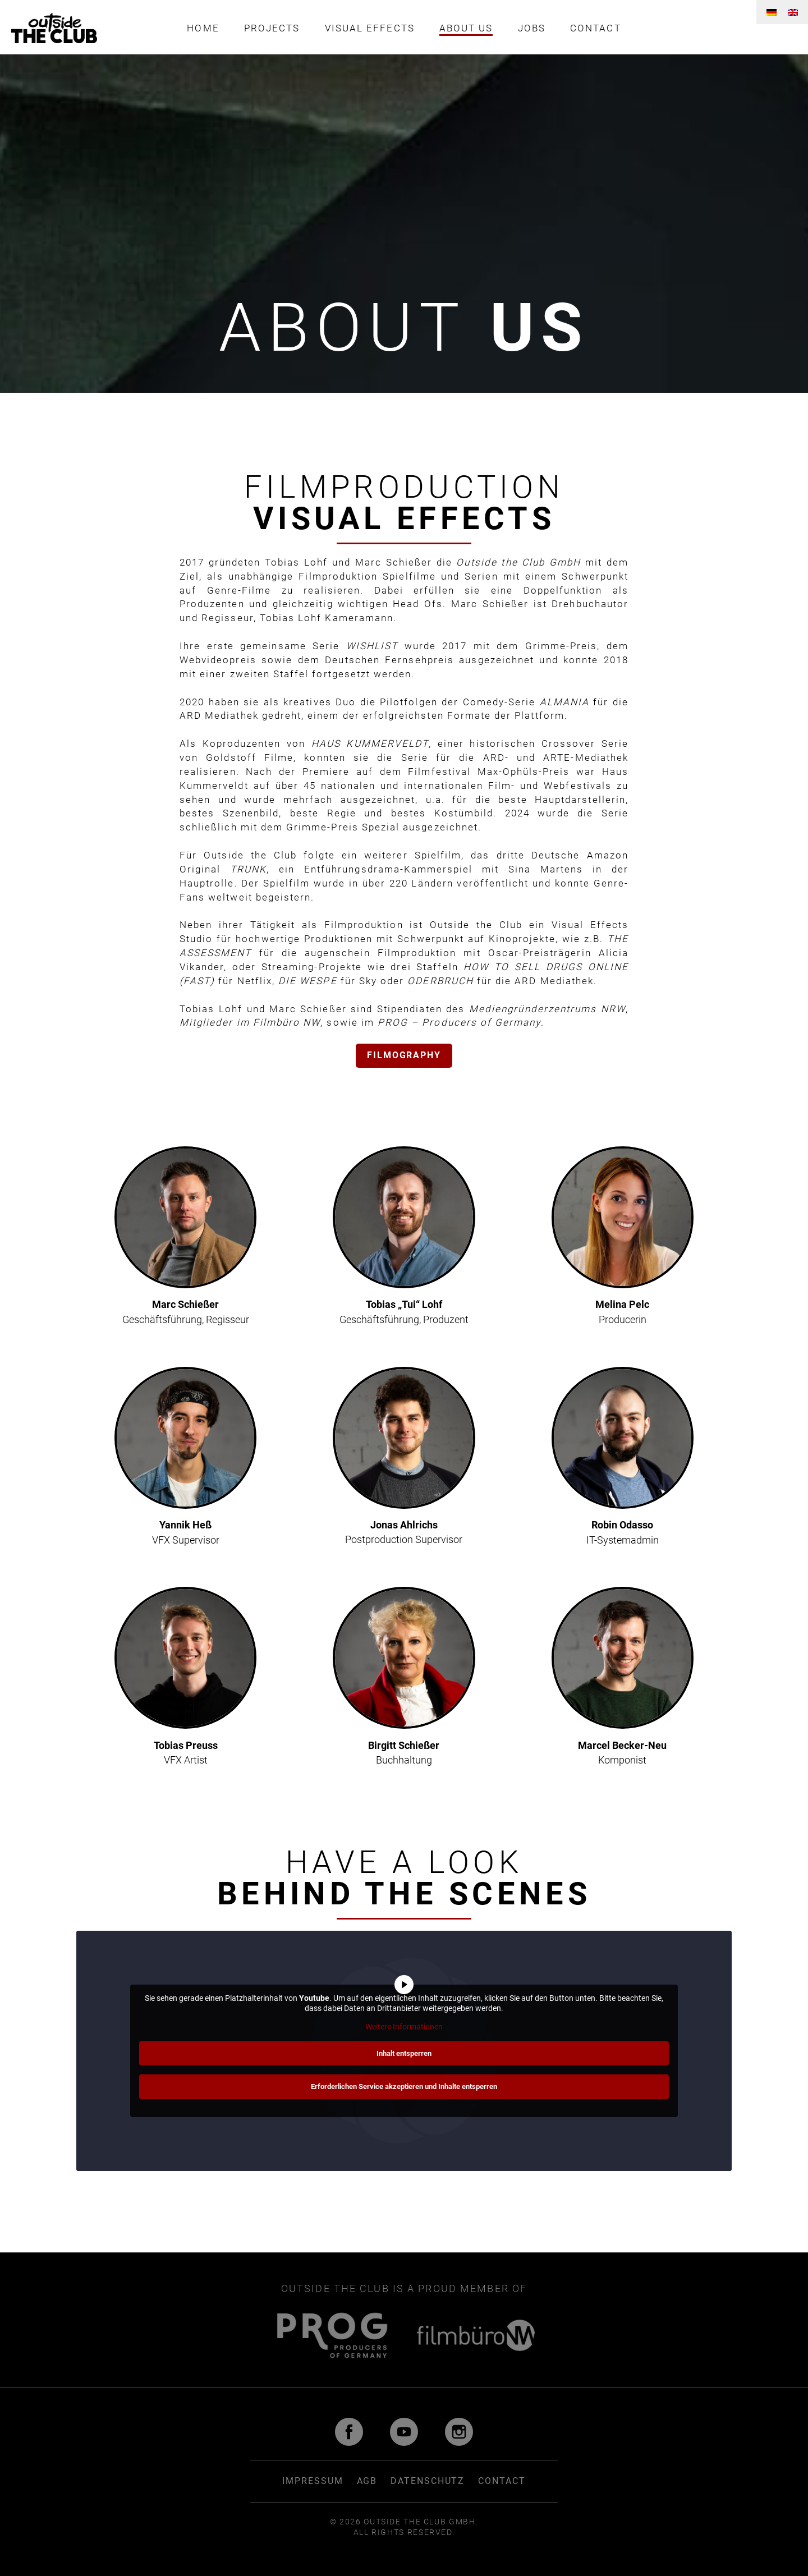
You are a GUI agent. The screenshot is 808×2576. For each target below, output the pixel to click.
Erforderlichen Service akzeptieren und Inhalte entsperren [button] (404, 2086)
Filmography (404, 1055)
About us (467, 28)
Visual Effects (368, 28)
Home (196, 28)
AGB (366, 2481)
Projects (266, 28)
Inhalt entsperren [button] (404, 2053)
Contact (601, 28)
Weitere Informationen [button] (404, 2026)
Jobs (535, 28)
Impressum (312, 2481)
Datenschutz (428, 2481)
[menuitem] (771, 12)
